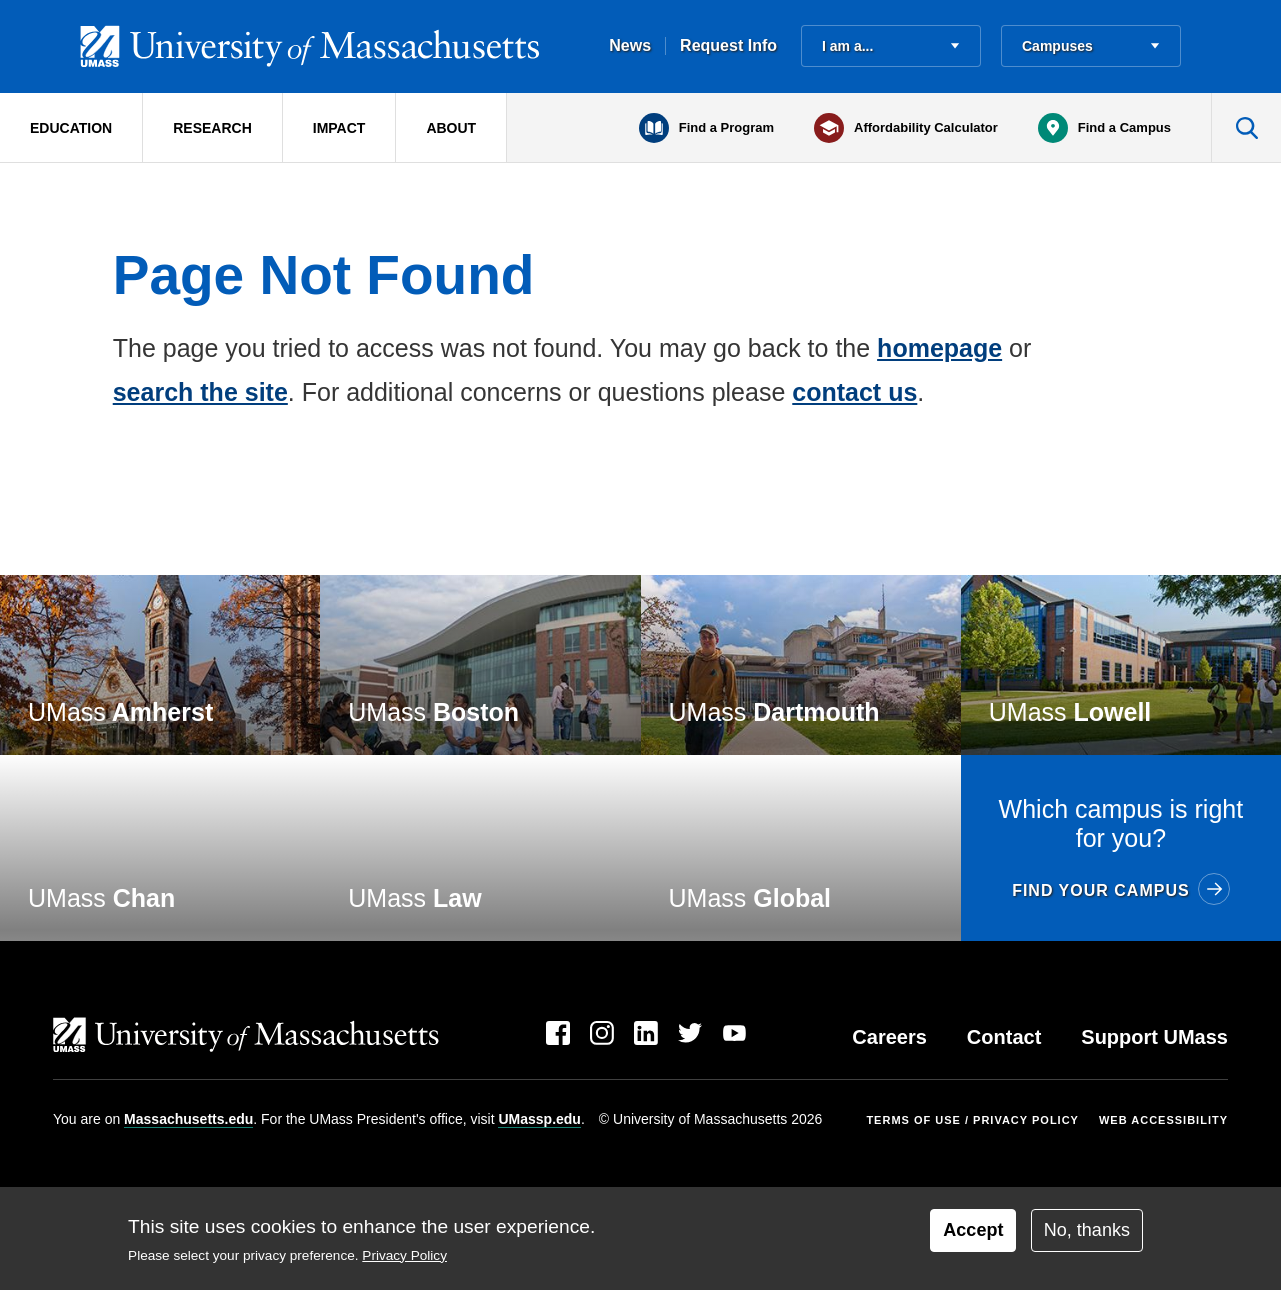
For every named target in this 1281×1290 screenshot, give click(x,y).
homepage (939, 348)
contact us (854, 392)
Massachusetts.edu (188, 1119)
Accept (973, 1230)
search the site (200, 392)
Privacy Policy (404, 1255)
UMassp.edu (539, 1119)
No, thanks (1087, 1230)
